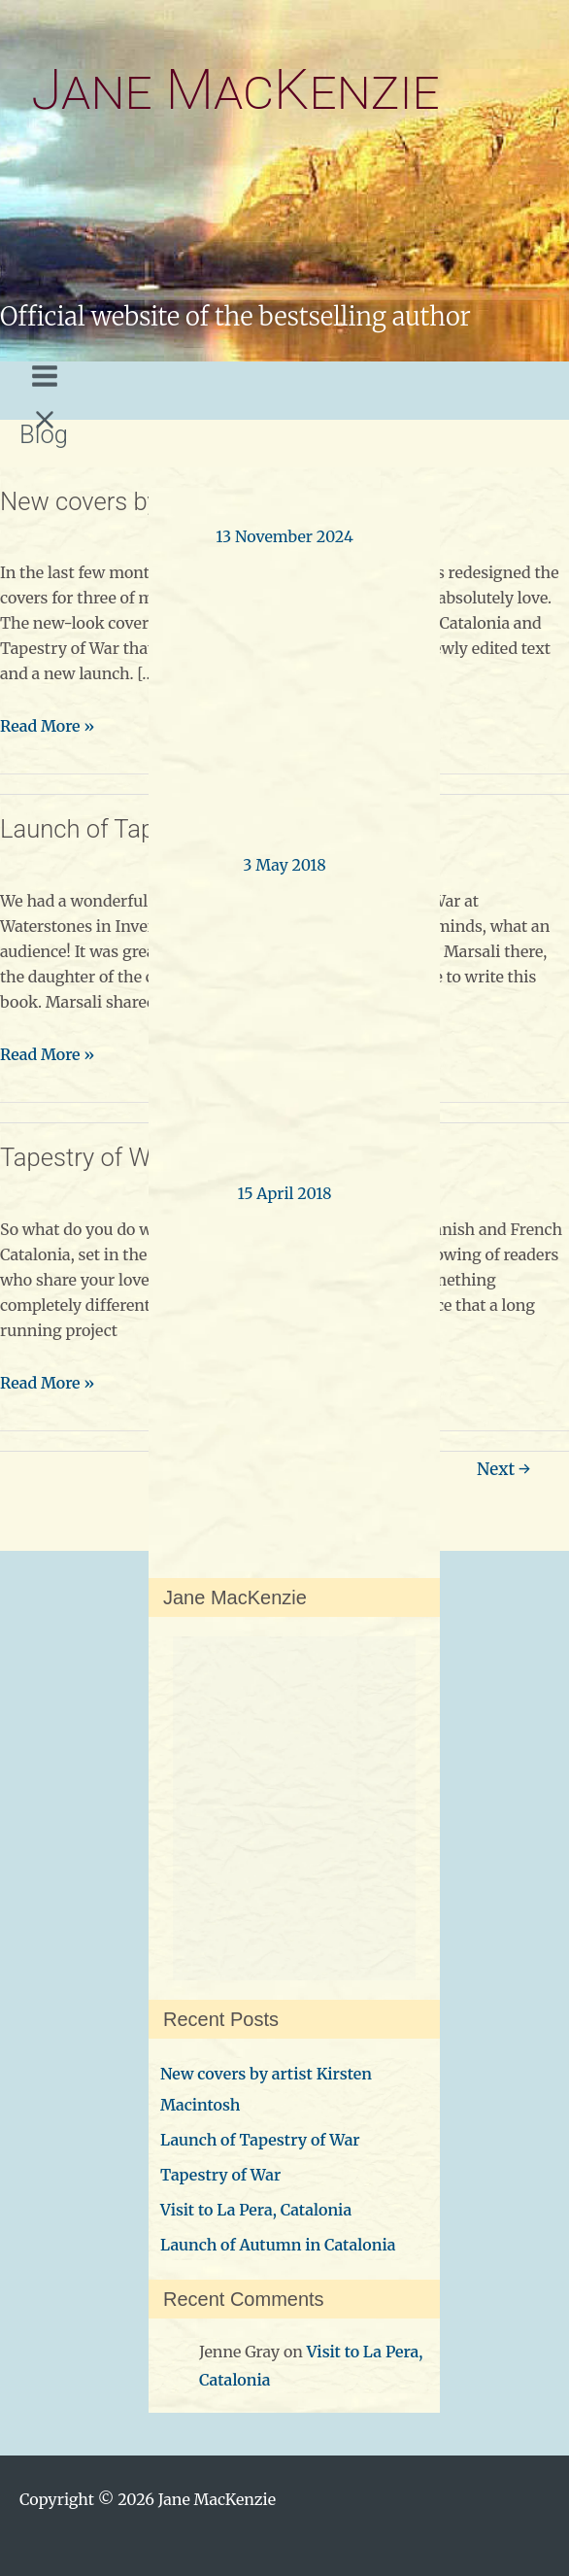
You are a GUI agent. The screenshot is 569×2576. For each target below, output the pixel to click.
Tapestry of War (86, 1157)
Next (503, 1469)
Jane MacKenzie (235, 89)
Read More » (47, 726)
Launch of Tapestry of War (260, 2139)
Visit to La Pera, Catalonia (255, 2209)
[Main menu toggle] (45, 385)
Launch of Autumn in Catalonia (277, 2244)
